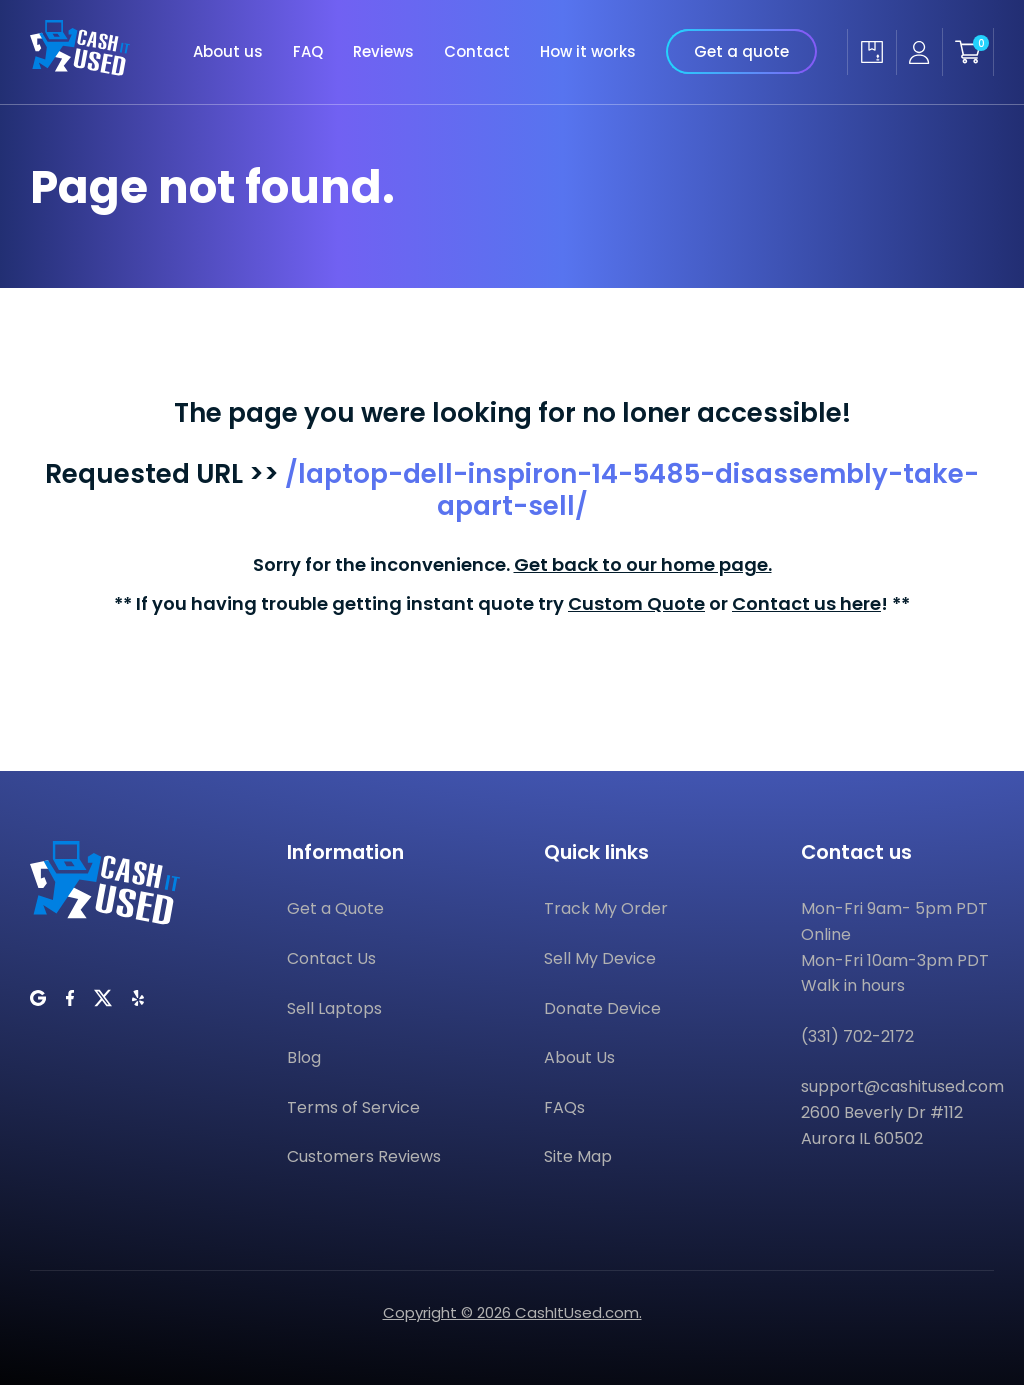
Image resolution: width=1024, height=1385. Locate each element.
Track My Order (606, 908)
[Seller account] (919, 52)
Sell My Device (600, 958)
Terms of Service (353, 1107)
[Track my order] (871, 52)
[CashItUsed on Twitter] (103, 998)
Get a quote (741, 51)
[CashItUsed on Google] (38, 998)
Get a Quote (335, 908)
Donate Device (602, 1008)
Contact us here (806, 603)
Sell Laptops (334, 1008)
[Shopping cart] (968, 52)
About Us (579, 1057)
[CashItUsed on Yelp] (138, 998)
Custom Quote (636, 603)
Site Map (578, 1156)
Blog (304, 1057)
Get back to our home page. (643, 564)
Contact (477, 51)
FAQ (308, 51)
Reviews (383, 51)
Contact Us (331, 958)
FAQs (564, 1107)
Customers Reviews (364, 1156)
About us (228, 51)
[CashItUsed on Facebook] (70, 998)
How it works (588, 51)
